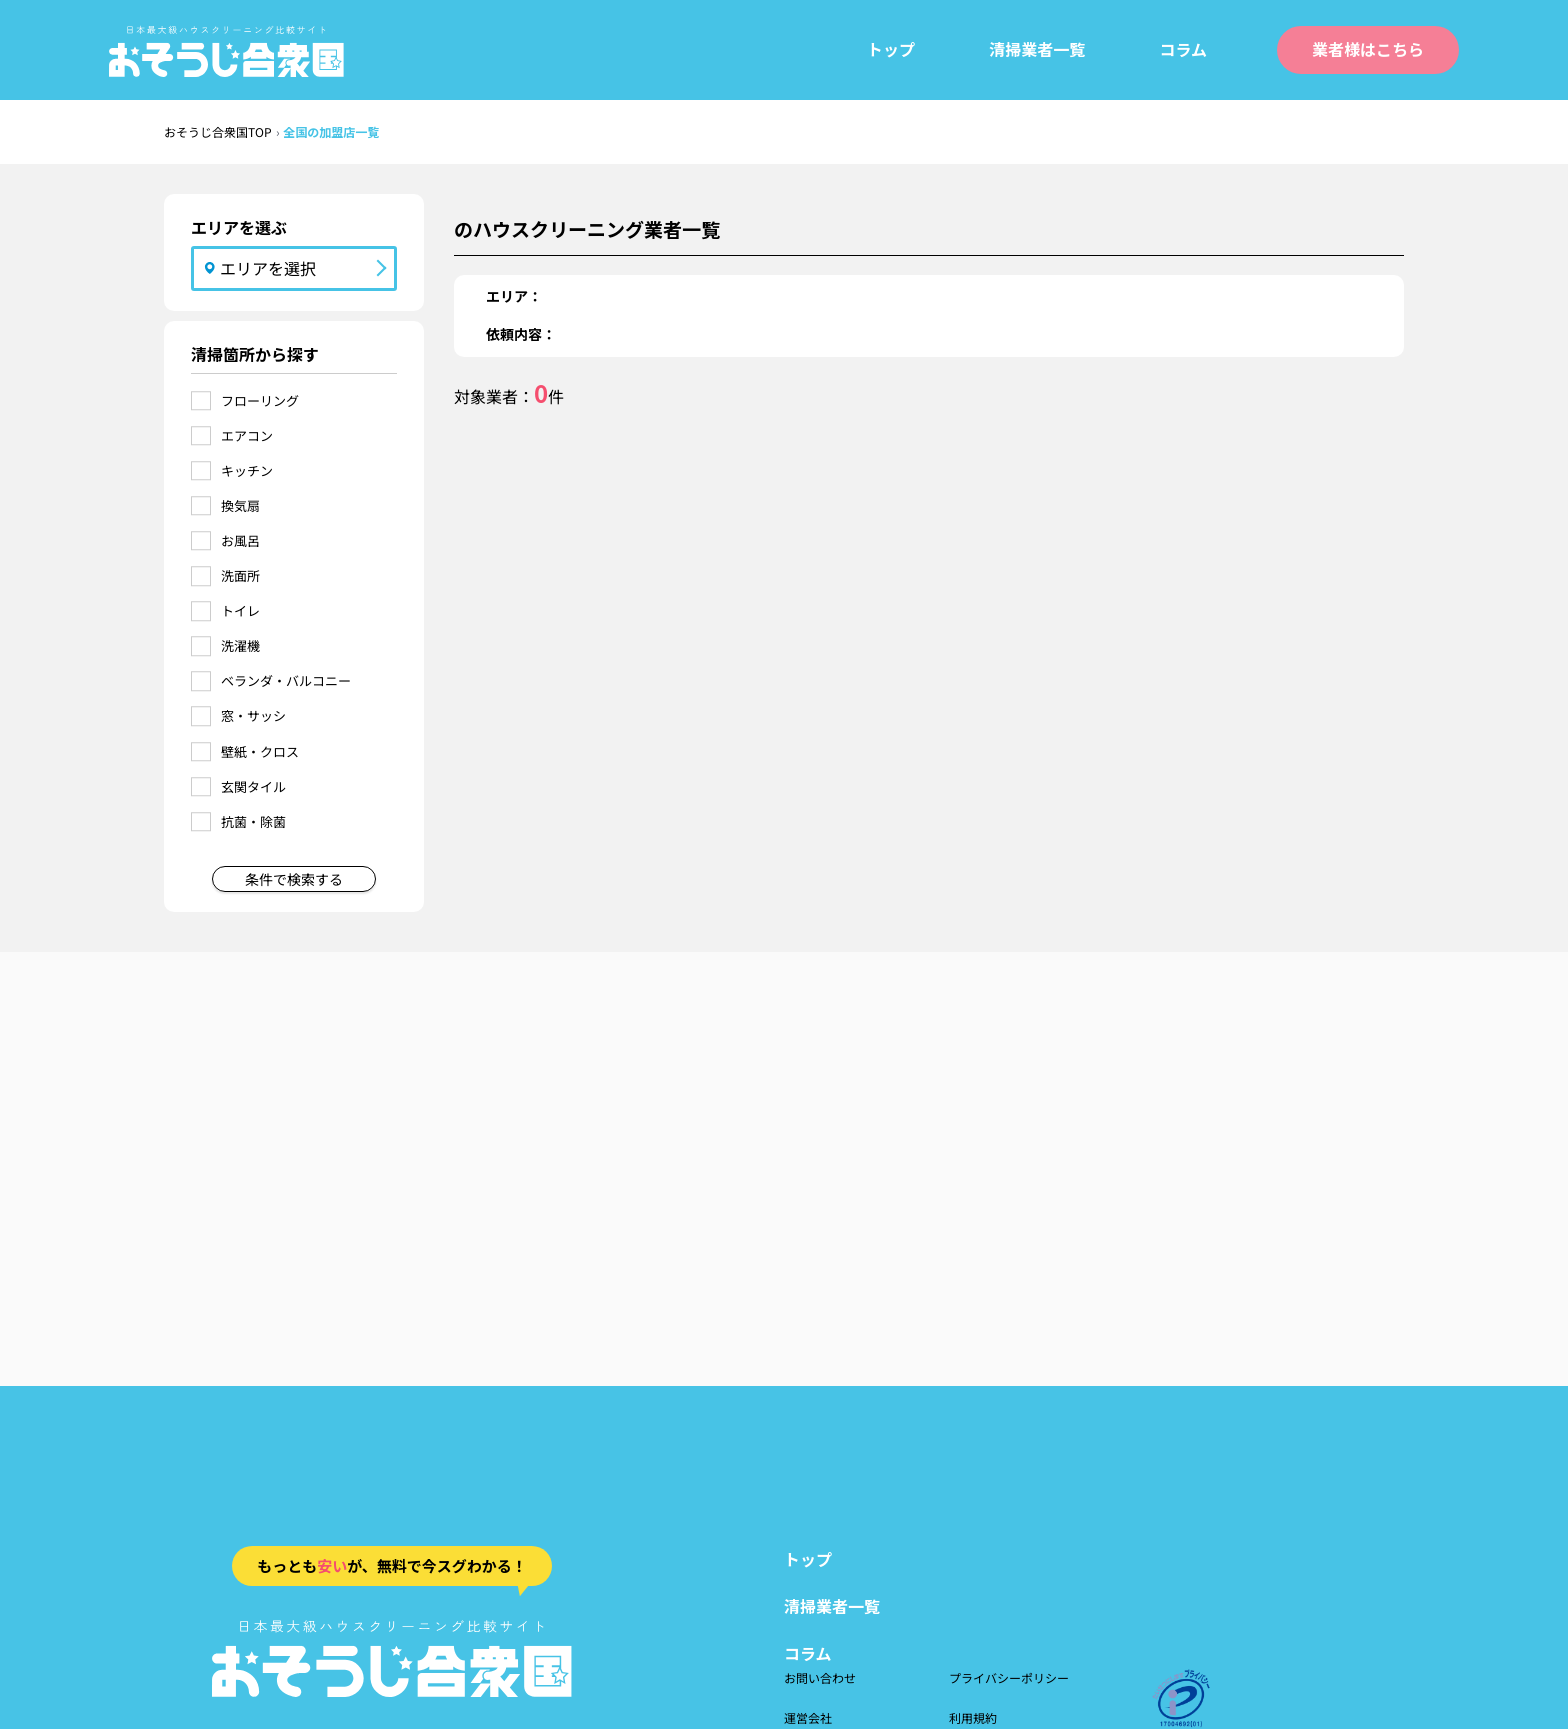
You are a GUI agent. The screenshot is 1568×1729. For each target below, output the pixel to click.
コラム (1183, 49)
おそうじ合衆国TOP (218, 131)
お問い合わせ (820, 1677)
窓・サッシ (253, 715)
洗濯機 (240, 645)
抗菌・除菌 (253, 821)
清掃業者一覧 (1037, 49)
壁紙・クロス (260, 751)
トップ (891, 49)
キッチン (247, 470)
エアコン (247, 435)
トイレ (240, 610)
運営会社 (808, 1717)
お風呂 (240, 540)
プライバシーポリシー (1009, 1677)
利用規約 (973, 1717)
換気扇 (240, 505)
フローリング (260, 400)
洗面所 (240, 575)
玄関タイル (253, 786)
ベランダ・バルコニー (286, 680)
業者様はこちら (1368, 49)
